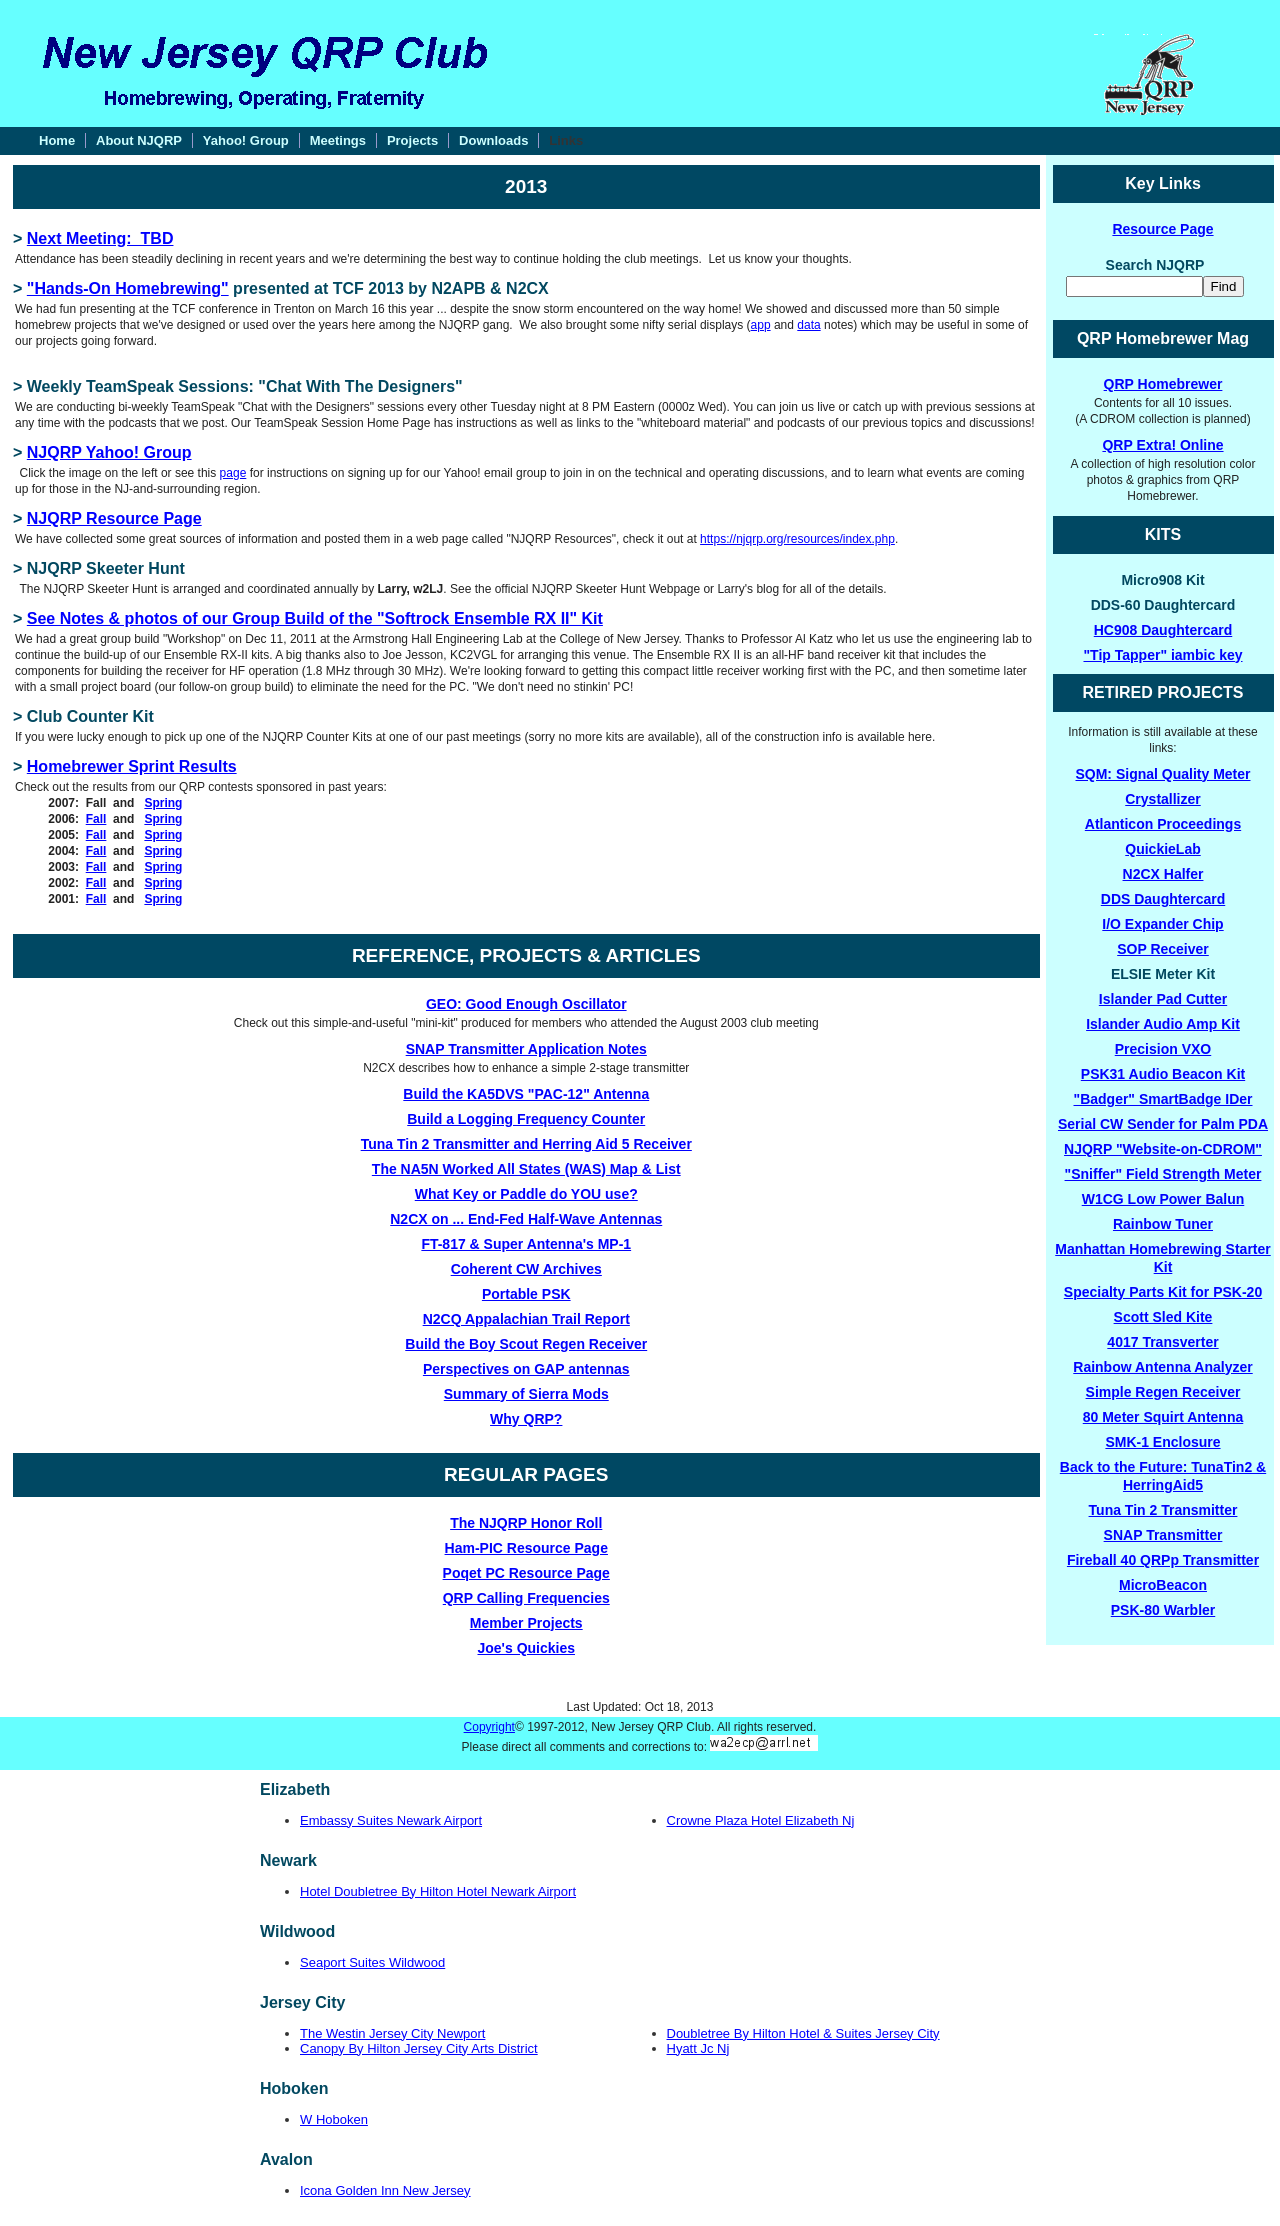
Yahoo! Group (246, 140)
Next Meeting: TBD (100, 238)
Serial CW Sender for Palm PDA (1163, 1124)
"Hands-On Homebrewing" (128, 288)
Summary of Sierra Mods (526, 1394)
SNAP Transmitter (1163, 1535)
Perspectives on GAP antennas (526, 1369)
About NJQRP (139, 140)
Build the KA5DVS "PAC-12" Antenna (526, 1094)
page (233, 473)
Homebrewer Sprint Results (132, 766)
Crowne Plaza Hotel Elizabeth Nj (761, 1820)
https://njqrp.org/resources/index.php (797, 539)
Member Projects (526, 1623)
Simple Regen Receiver (1163, 1392)
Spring (163, 803)
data (808, 325)
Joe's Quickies (527, 1648)
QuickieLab (1162, 849)
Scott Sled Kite (1163, 1317)
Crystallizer (1162, 799)
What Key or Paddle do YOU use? (526, 1194)
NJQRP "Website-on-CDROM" (1163, 1149)
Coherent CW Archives (526, 1269)
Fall (96, 819)
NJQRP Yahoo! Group (109, 452)
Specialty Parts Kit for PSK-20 (1163, 1292)
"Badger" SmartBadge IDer (1163, 1099)
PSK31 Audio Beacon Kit (1163, 1074)
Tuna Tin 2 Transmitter (1163, 1510)
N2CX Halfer (1163, 874)
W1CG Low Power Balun (1163, 1199)
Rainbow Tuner (1163, 1224)
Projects (412, 140)
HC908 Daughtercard (1163, 630)
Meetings (338, 140)
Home (57, 140)
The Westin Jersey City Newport (392, 2033)
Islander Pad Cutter (1163, 999)
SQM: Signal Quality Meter (1162, 774)
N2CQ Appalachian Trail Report (526, 1319)
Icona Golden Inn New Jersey (385, 2190)
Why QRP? (526, 1419)
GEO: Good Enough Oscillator (526, 1004)
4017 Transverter (1162, 1342)
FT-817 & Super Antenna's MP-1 (526, 1244)
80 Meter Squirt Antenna (1163, 1417)
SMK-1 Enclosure (1162, 1442)
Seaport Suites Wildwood (372, 1962)
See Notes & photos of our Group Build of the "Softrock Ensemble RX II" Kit (315, 618)
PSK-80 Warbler (1163, 1610)
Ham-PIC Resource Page (526, 1548)
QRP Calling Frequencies (526, 1598)
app (761, 325)
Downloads (493, 140)
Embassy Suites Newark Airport (391, 1820)
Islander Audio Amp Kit (1163, 1024)
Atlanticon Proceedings (1163, 824)
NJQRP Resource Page (114, 518)
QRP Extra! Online (1162, 445)
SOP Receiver (1163, 949)
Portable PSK (526, 1294)
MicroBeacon (1163, 1585)
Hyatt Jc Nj (698, 2048)
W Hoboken (334, 2119)
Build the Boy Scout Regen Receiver (526, 1344)
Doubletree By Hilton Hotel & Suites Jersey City (803, 2033)
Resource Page (1162, 229)
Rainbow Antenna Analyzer (1162, 1367)
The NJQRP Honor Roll (526, 1523)
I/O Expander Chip (1162, 924)
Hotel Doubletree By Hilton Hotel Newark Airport (438, 1891)
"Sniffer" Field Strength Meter (1163, 1174)
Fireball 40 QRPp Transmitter (1163, 1560)
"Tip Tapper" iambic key (1162, 655)
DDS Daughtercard (1163, 899)
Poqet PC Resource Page (526, 1573)
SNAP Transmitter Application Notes (526, 1049)
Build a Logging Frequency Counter (526, 1119)
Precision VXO (1163, 1049)
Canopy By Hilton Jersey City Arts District (419, 2048)
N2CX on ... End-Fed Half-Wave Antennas (526, 1219)
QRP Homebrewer (1163, 384)
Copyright (489, 1727)
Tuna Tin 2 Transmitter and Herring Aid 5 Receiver (526, 1144)
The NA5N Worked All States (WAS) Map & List (526, 1169)
